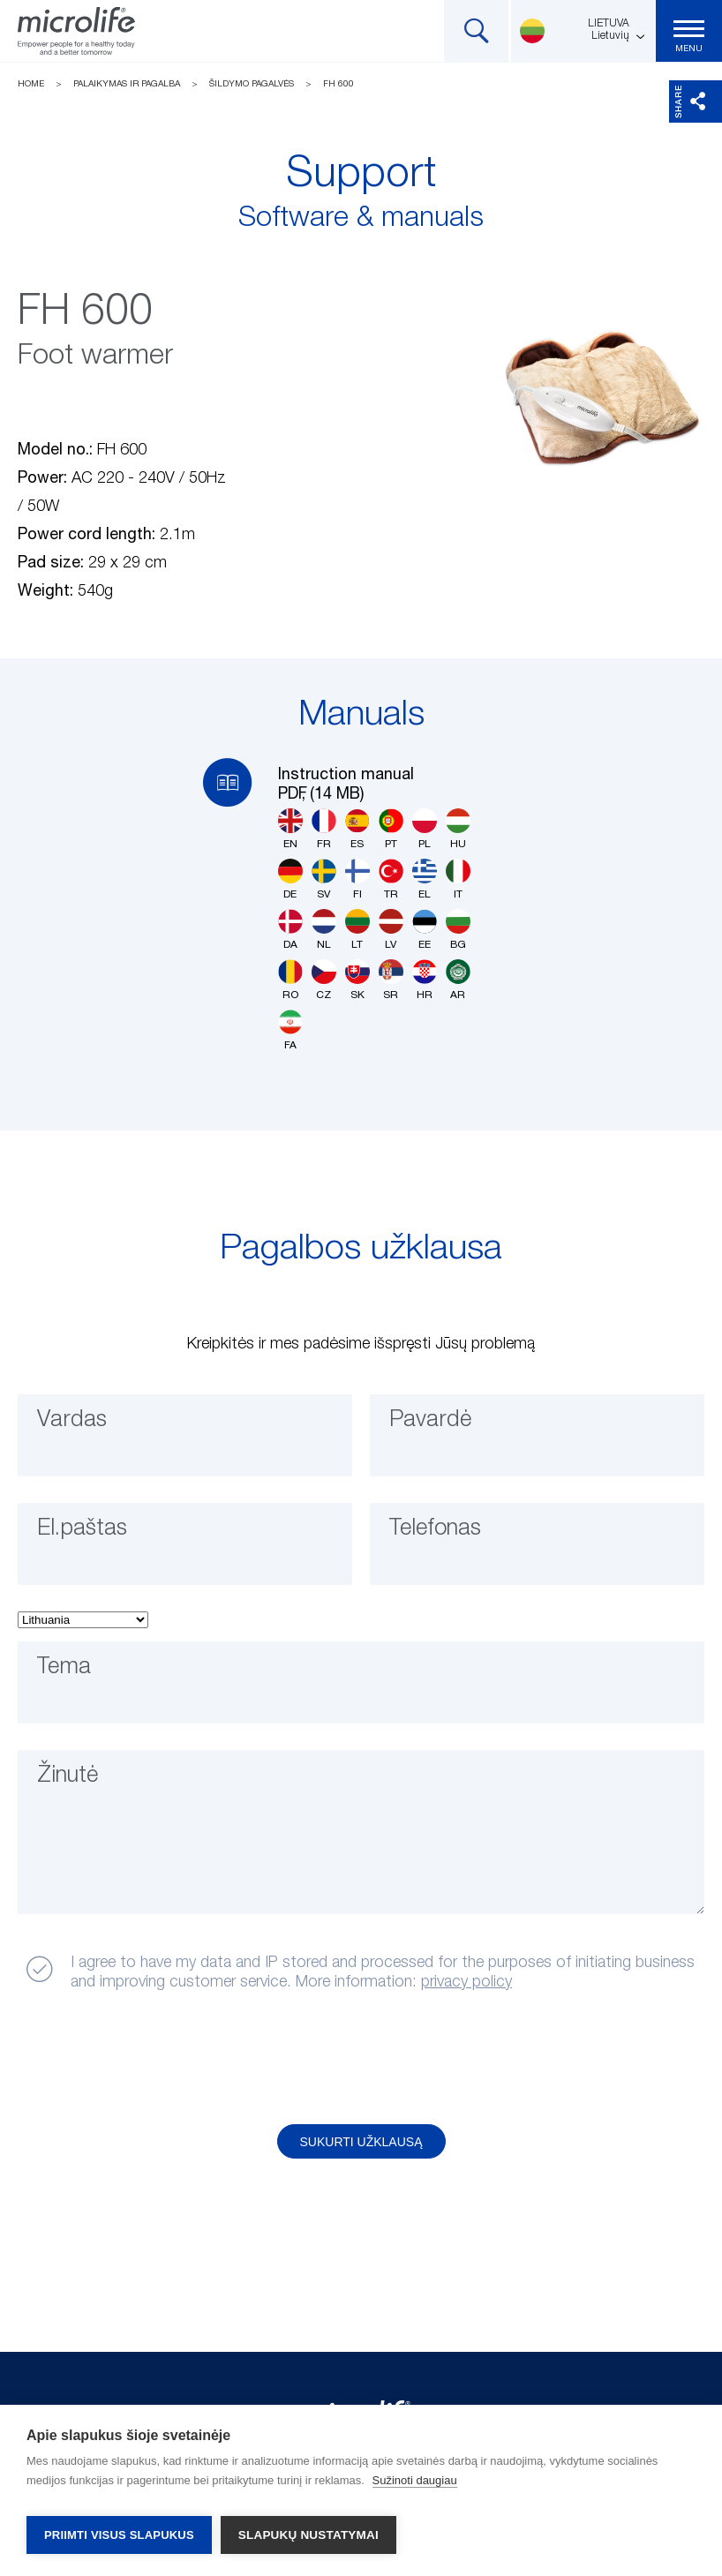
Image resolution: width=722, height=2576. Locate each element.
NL (324, 929)
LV (391, 929)
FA (290, 1030)
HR (424, 980)
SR (391, 980)
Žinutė (77, 1783)
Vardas (80, 1428)
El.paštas (93, 1536)
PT (391, 829)
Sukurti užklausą (361, 2142)
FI (357, 879)
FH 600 (338, 83)
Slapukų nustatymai (308, 2535)
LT (357, 929)
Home (31, 83)
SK (357, 980)
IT (458, 879)
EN (290, 829)
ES (357, 829)
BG (458, 929)
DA (290, 929)
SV (324, 879)
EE (424, 929)
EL (424, 879)
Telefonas (447, 1536)
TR (391, 879)
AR (458, 980)
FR (324, 829)
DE (290, 879)
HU (458, 829)
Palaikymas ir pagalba (126, 83)
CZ (324, 980)
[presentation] (153, 2059)
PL (424, 829)
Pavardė (439, 1428)
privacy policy (466, 1982)
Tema (71, 1675)
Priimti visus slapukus (119, 2535)
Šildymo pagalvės (251, 83)
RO (290, 980)
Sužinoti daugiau (414, 2488)
